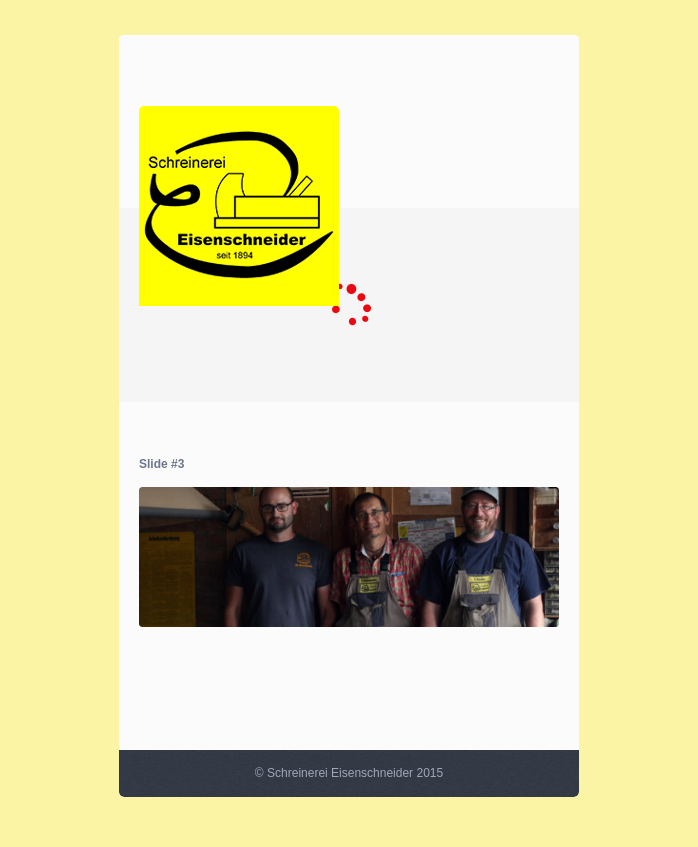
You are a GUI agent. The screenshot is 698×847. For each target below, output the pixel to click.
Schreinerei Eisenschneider (340, 773)
